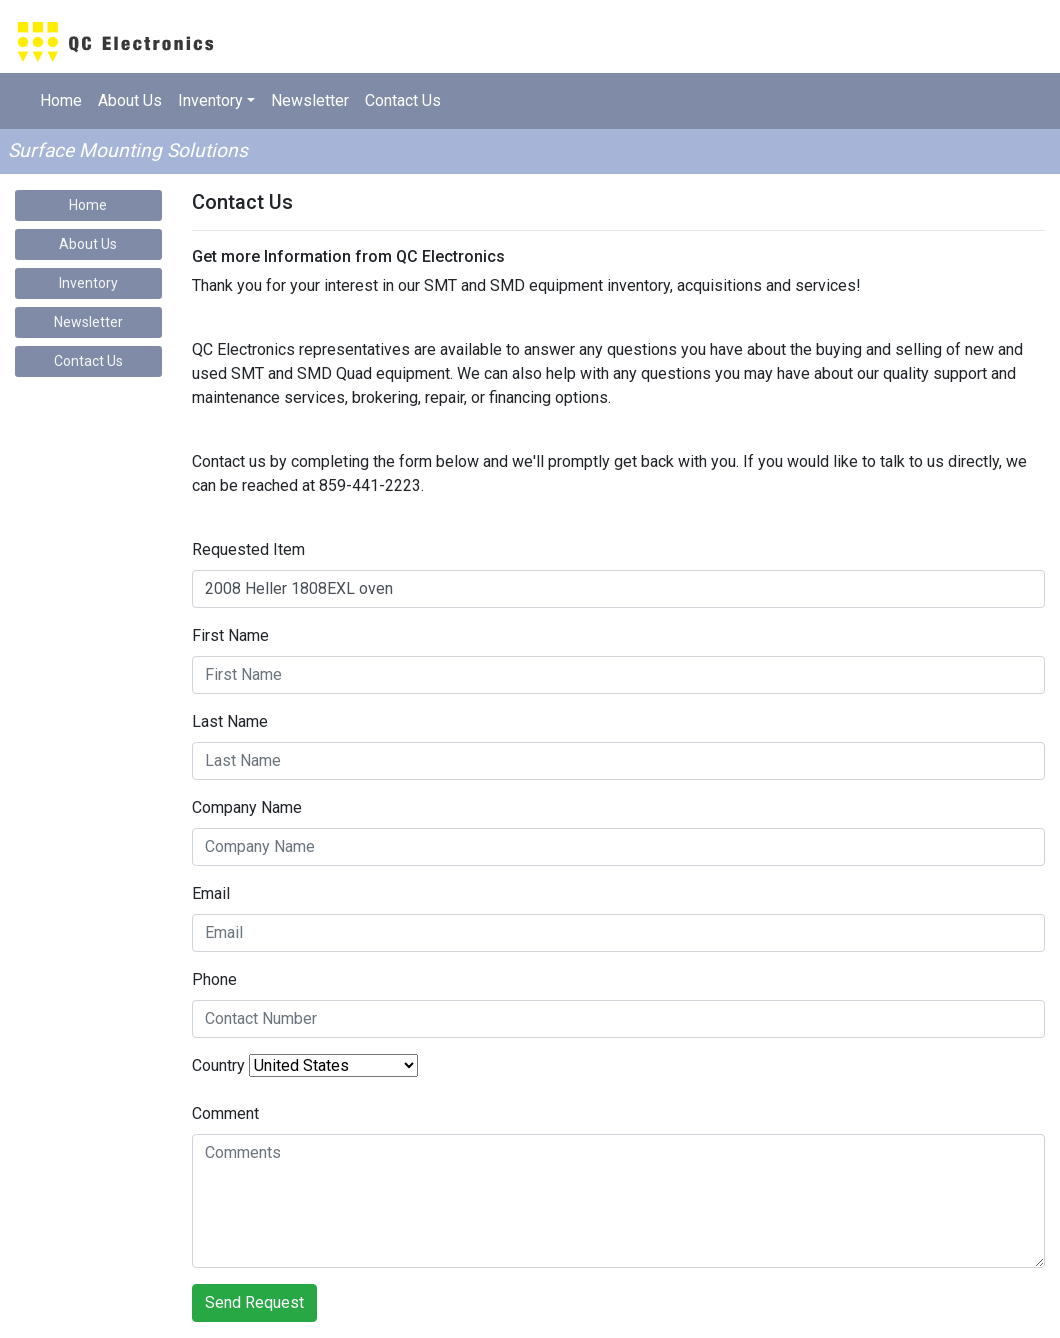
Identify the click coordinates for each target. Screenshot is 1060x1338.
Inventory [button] (210, 100)
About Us (130, 100)
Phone (214, 979)
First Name (230, 635)
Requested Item (248, 549)
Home (61, 100)
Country (218, 1065)
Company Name (247, 807)
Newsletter (310, 100)
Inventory (88, 283)
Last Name (230, 721)
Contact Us (403, 100)
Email (211, 893)
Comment (225, 1113)
